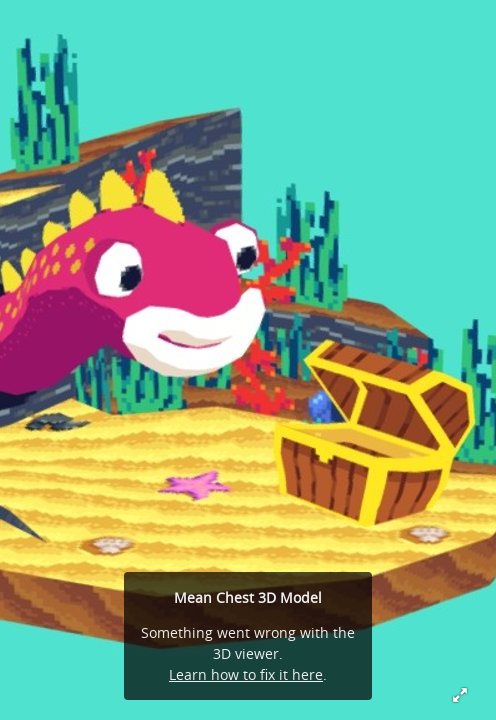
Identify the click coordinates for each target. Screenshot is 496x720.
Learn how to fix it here (246, 674)
